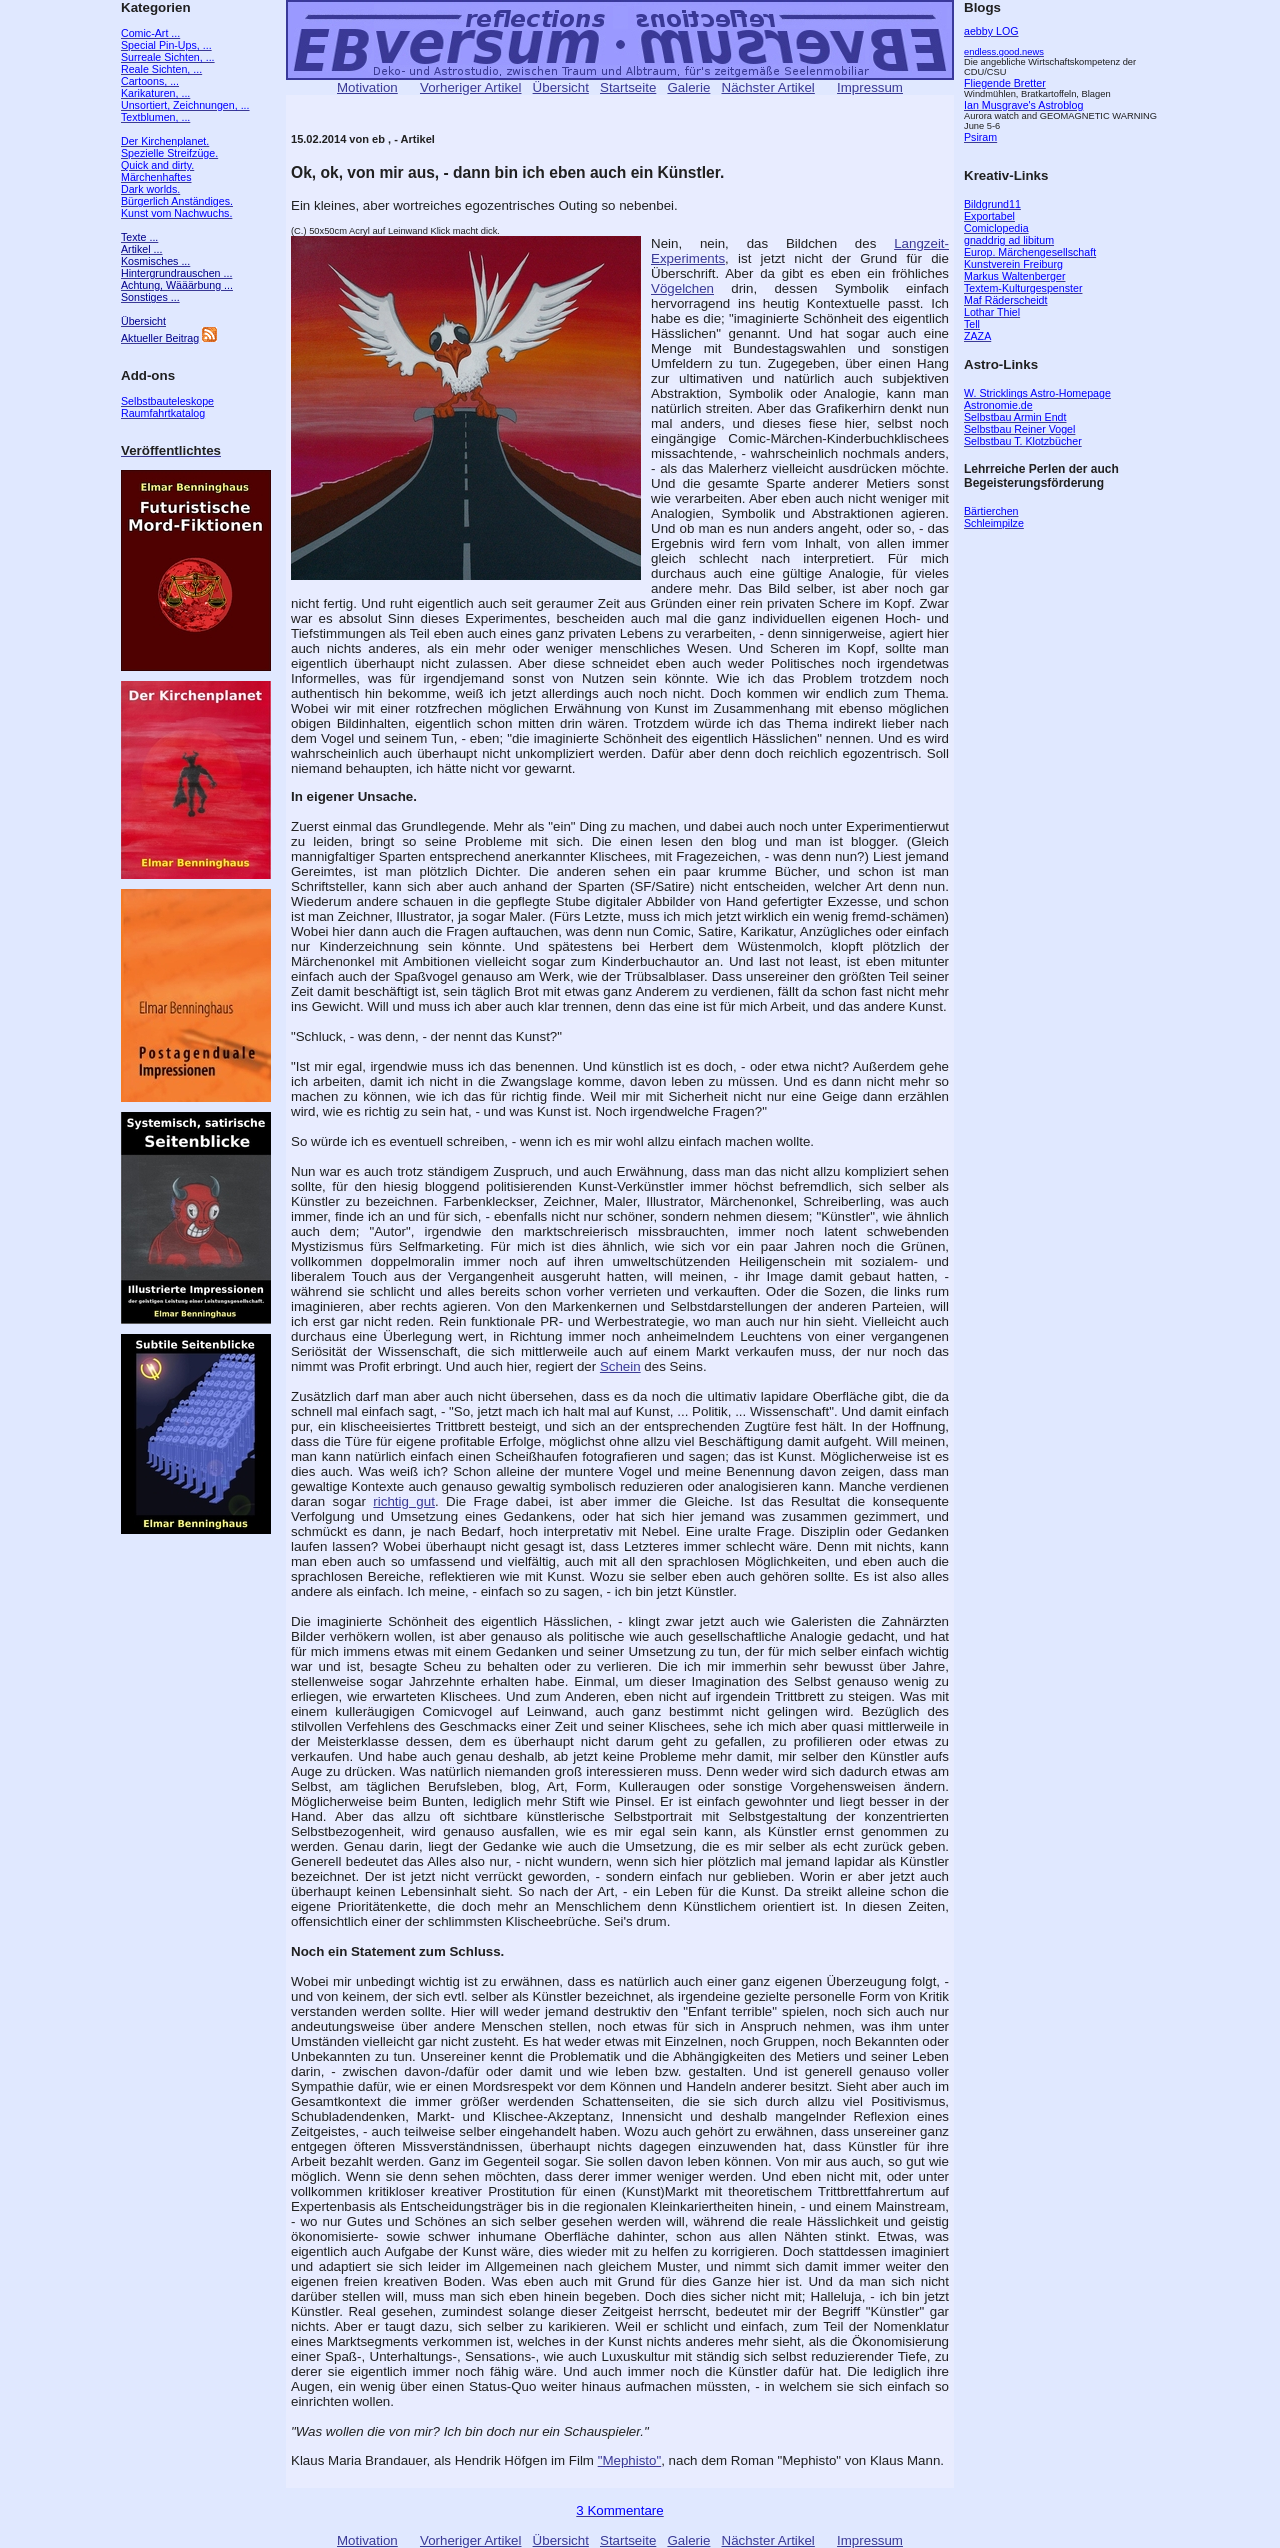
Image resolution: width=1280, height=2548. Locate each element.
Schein (620, 1366)
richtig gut (404, 1501)
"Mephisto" (630, 2460)
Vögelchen (682, 288)
